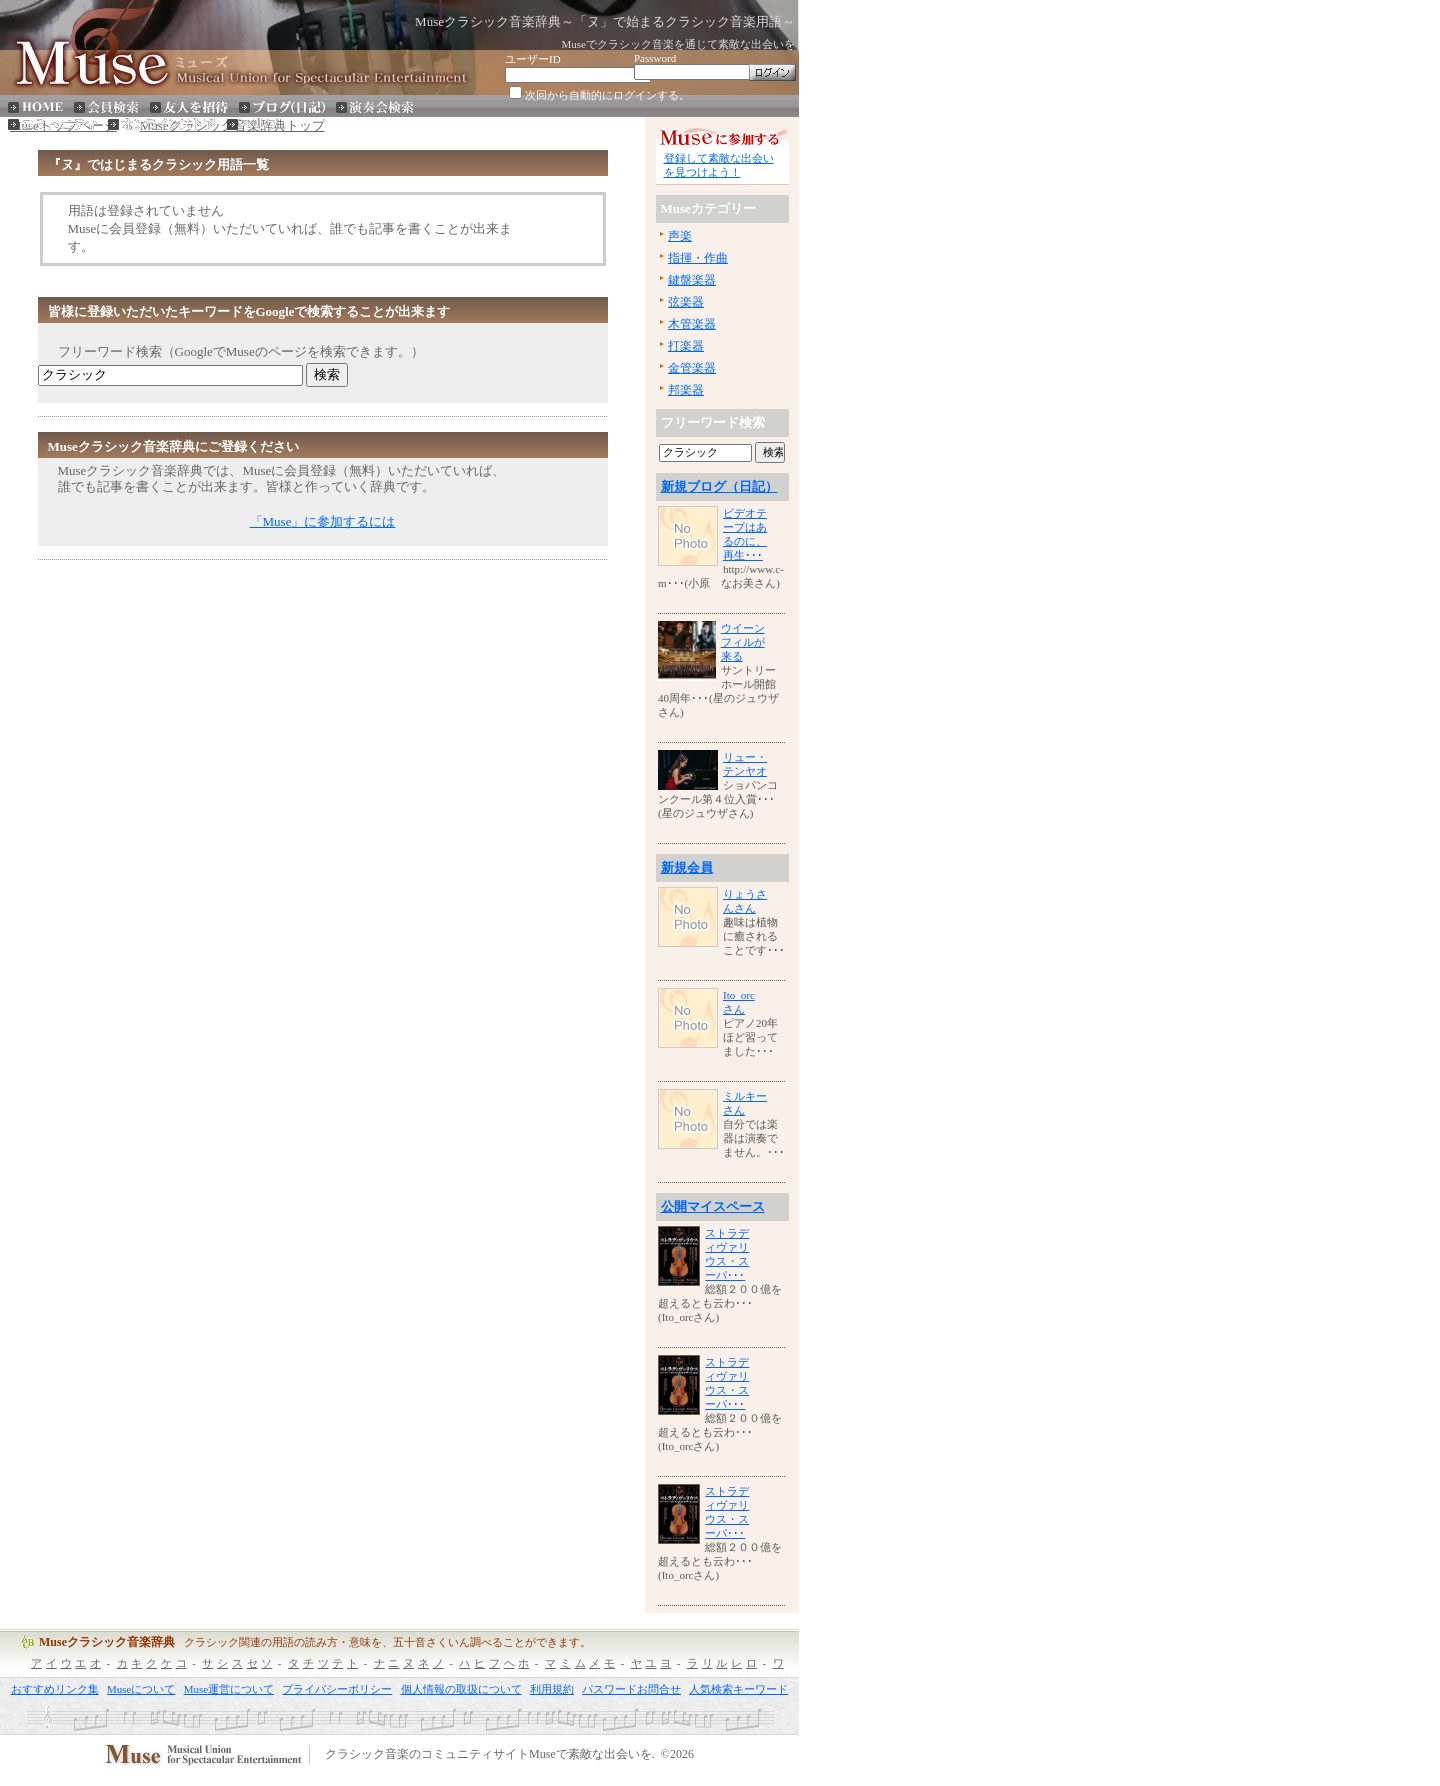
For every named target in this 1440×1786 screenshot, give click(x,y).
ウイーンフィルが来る (743, 642)
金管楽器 (692, 368)
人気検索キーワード (738, 1689)
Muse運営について (229, 1689)
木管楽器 (692, 324)
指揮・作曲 (698, 258)
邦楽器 (686, 390)
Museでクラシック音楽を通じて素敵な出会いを (678, 44)
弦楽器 (686, 302)
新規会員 (687, 867)
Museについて (141, 1689)
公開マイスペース (713, 1206)
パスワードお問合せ (631, 1689)
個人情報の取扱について (461, 1689)
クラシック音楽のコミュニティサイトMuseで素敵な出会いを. (490, 1755)
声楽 (680, 236)
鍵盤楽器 (692, 280)
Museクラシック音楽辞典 (107, 1642)
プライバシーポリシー (337, 1689)
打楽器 (686, 346)
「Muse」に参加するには (323, 521)
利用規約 (552, 1689)
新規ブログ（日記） (719, 486)
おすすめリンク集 (55, 1689)
